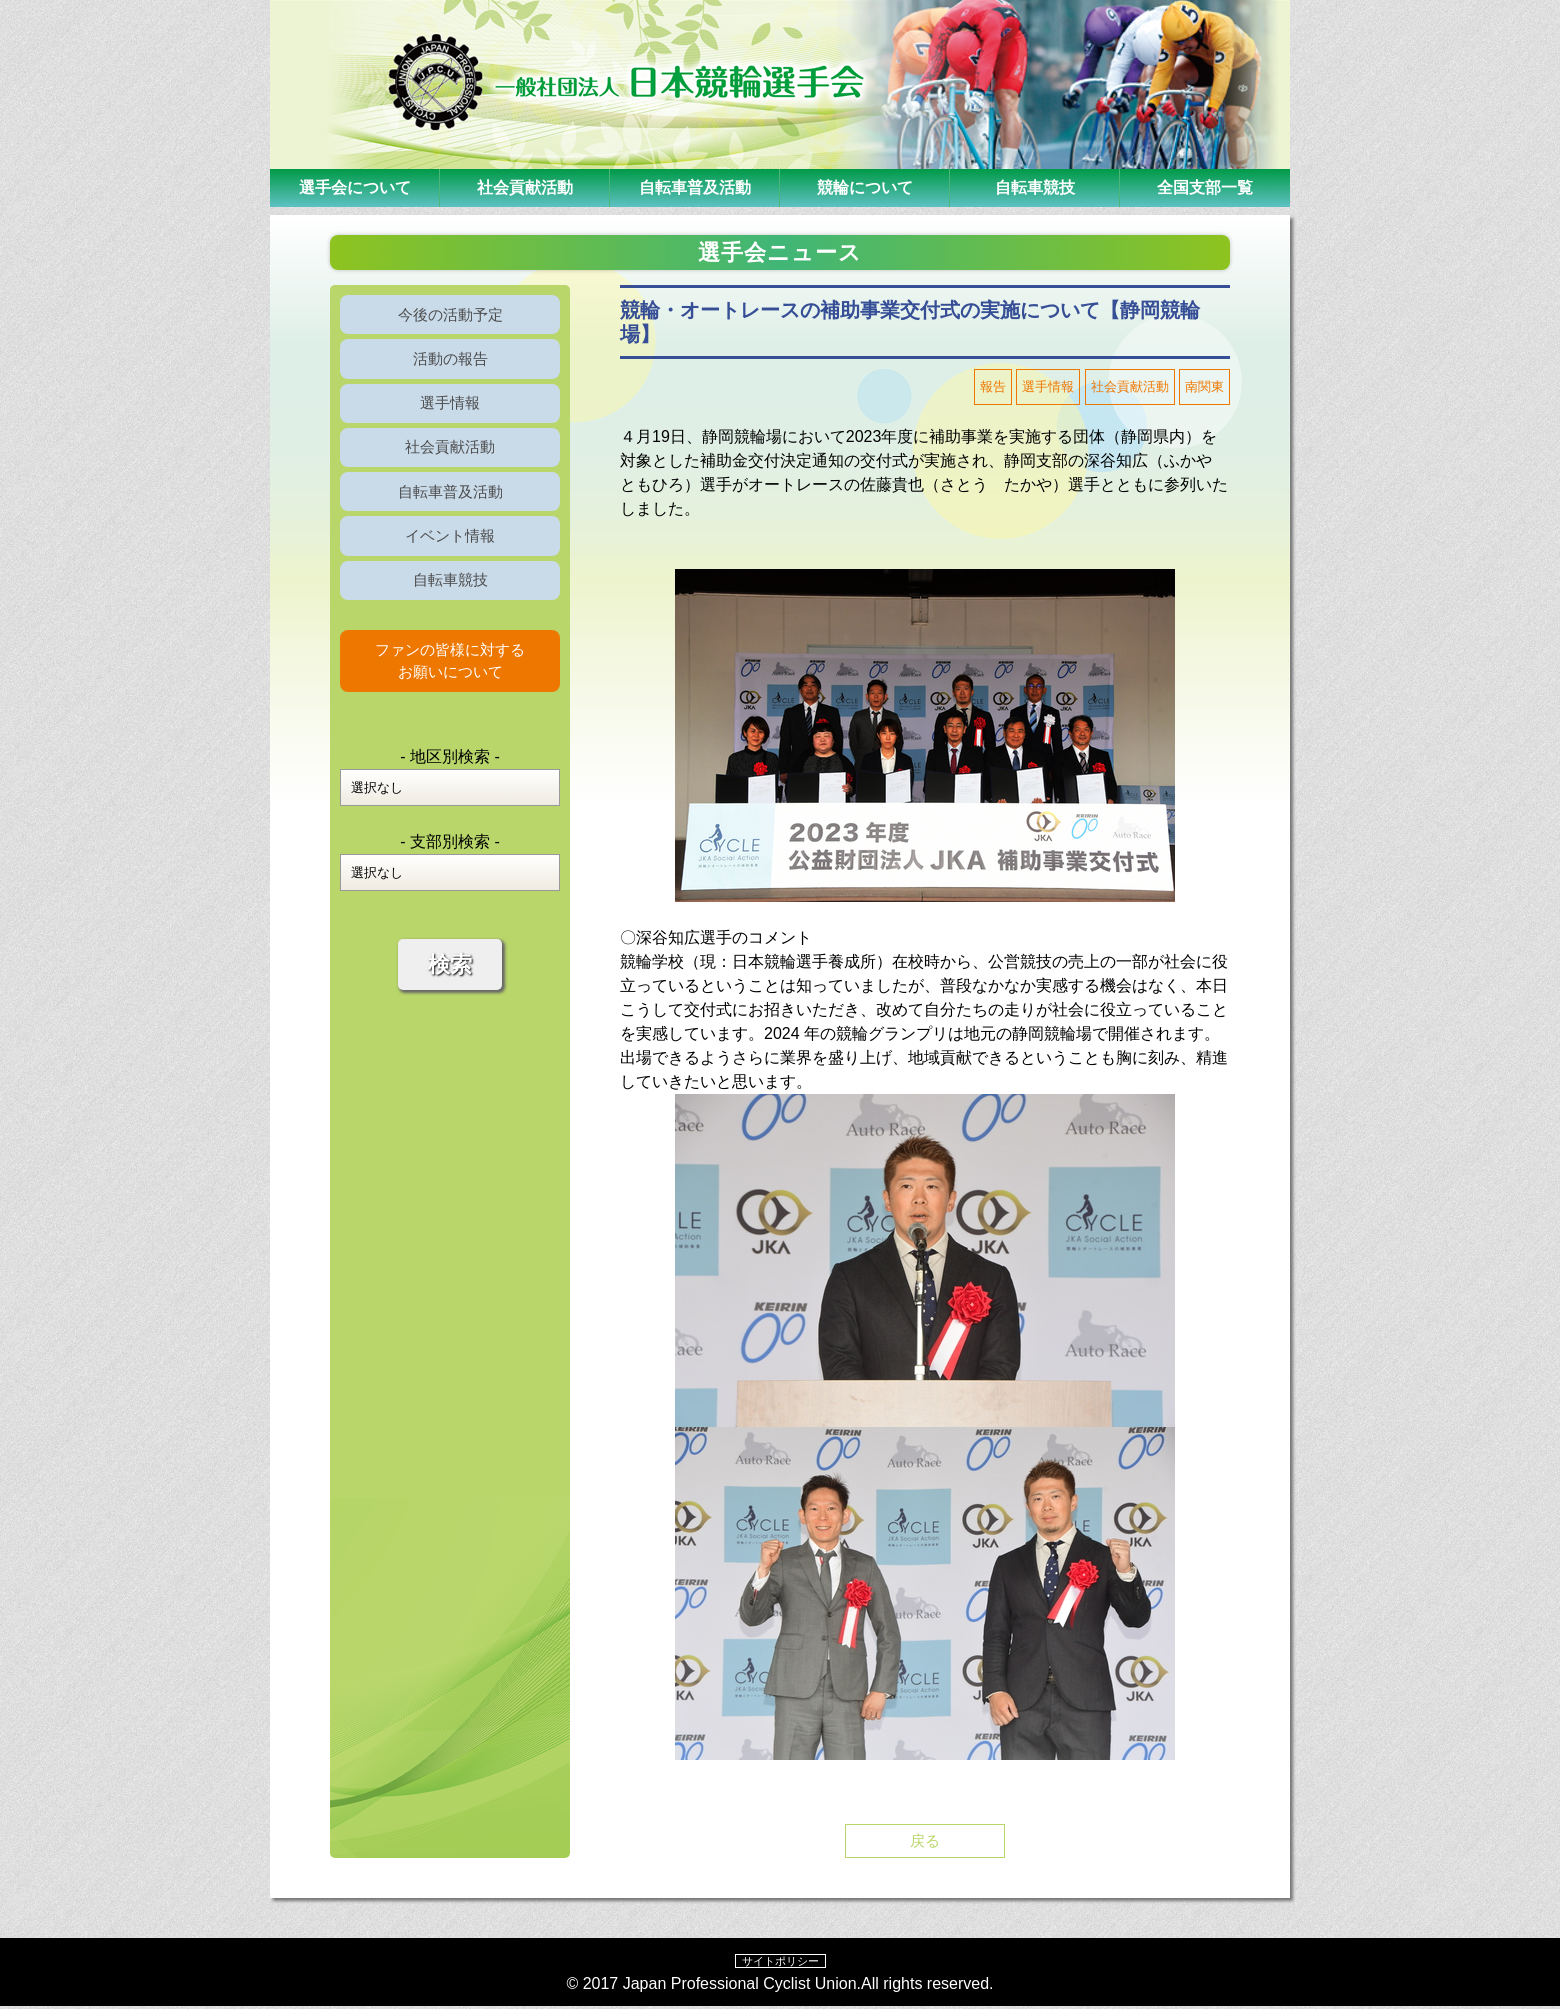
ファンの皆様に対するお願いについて (450, 696)
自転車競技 (1035, 187)
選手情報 (450, 414)
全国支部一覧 (1205, 187)
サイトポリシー (780, 1963)
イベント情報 (450, 561)
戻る (925, 1841)
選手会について (355, 187)
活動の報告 (450, 365)
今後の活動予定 (450, 316)
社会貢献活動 (525, 187)
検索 (450, 1003)
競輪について (865, 187)
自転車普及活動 (695, 187)
